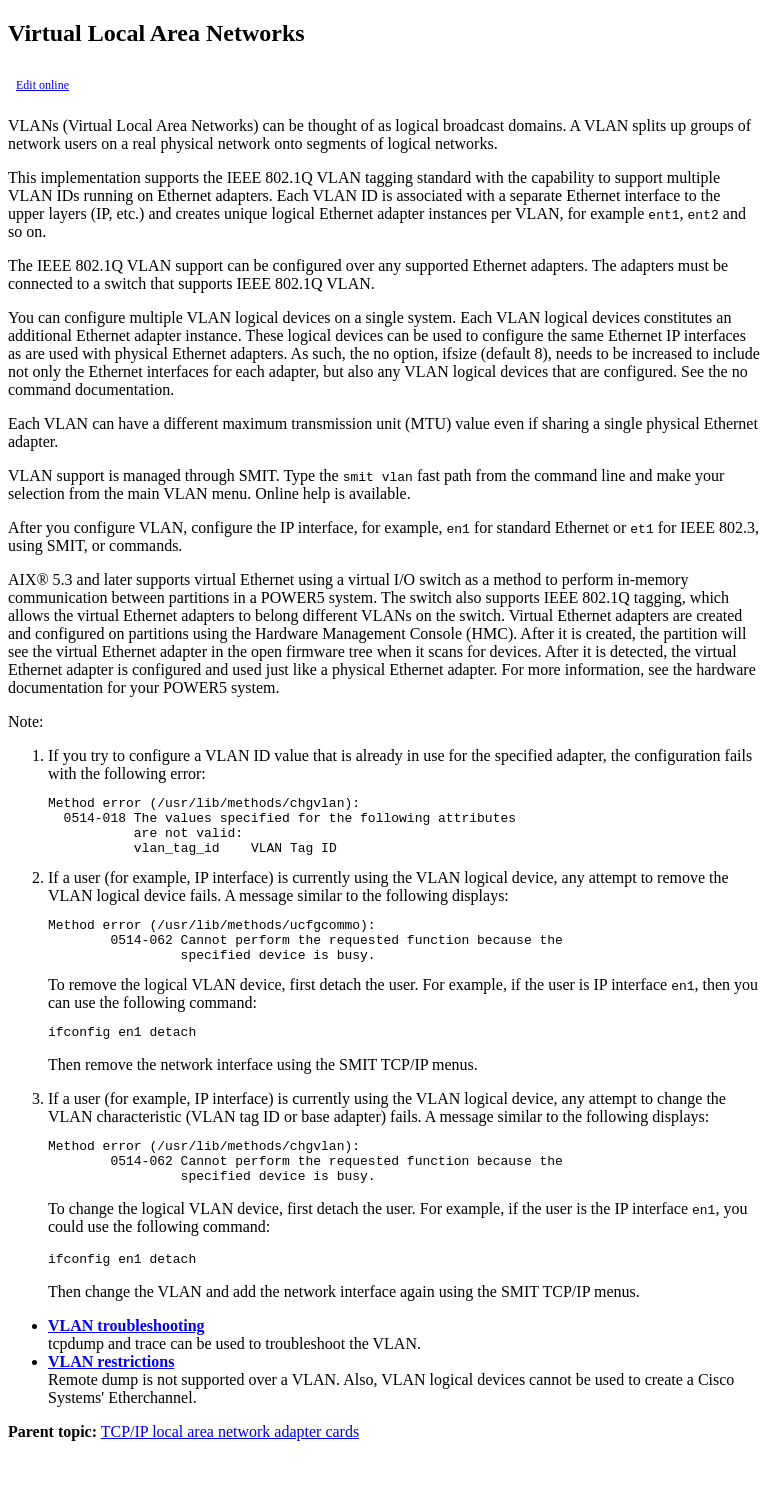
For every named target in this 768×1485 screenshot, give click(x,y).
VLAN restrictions (111, 1397)
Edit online (42, 85)
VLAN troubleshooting (126, 1361)
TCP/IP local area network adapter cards (230, 1467)
